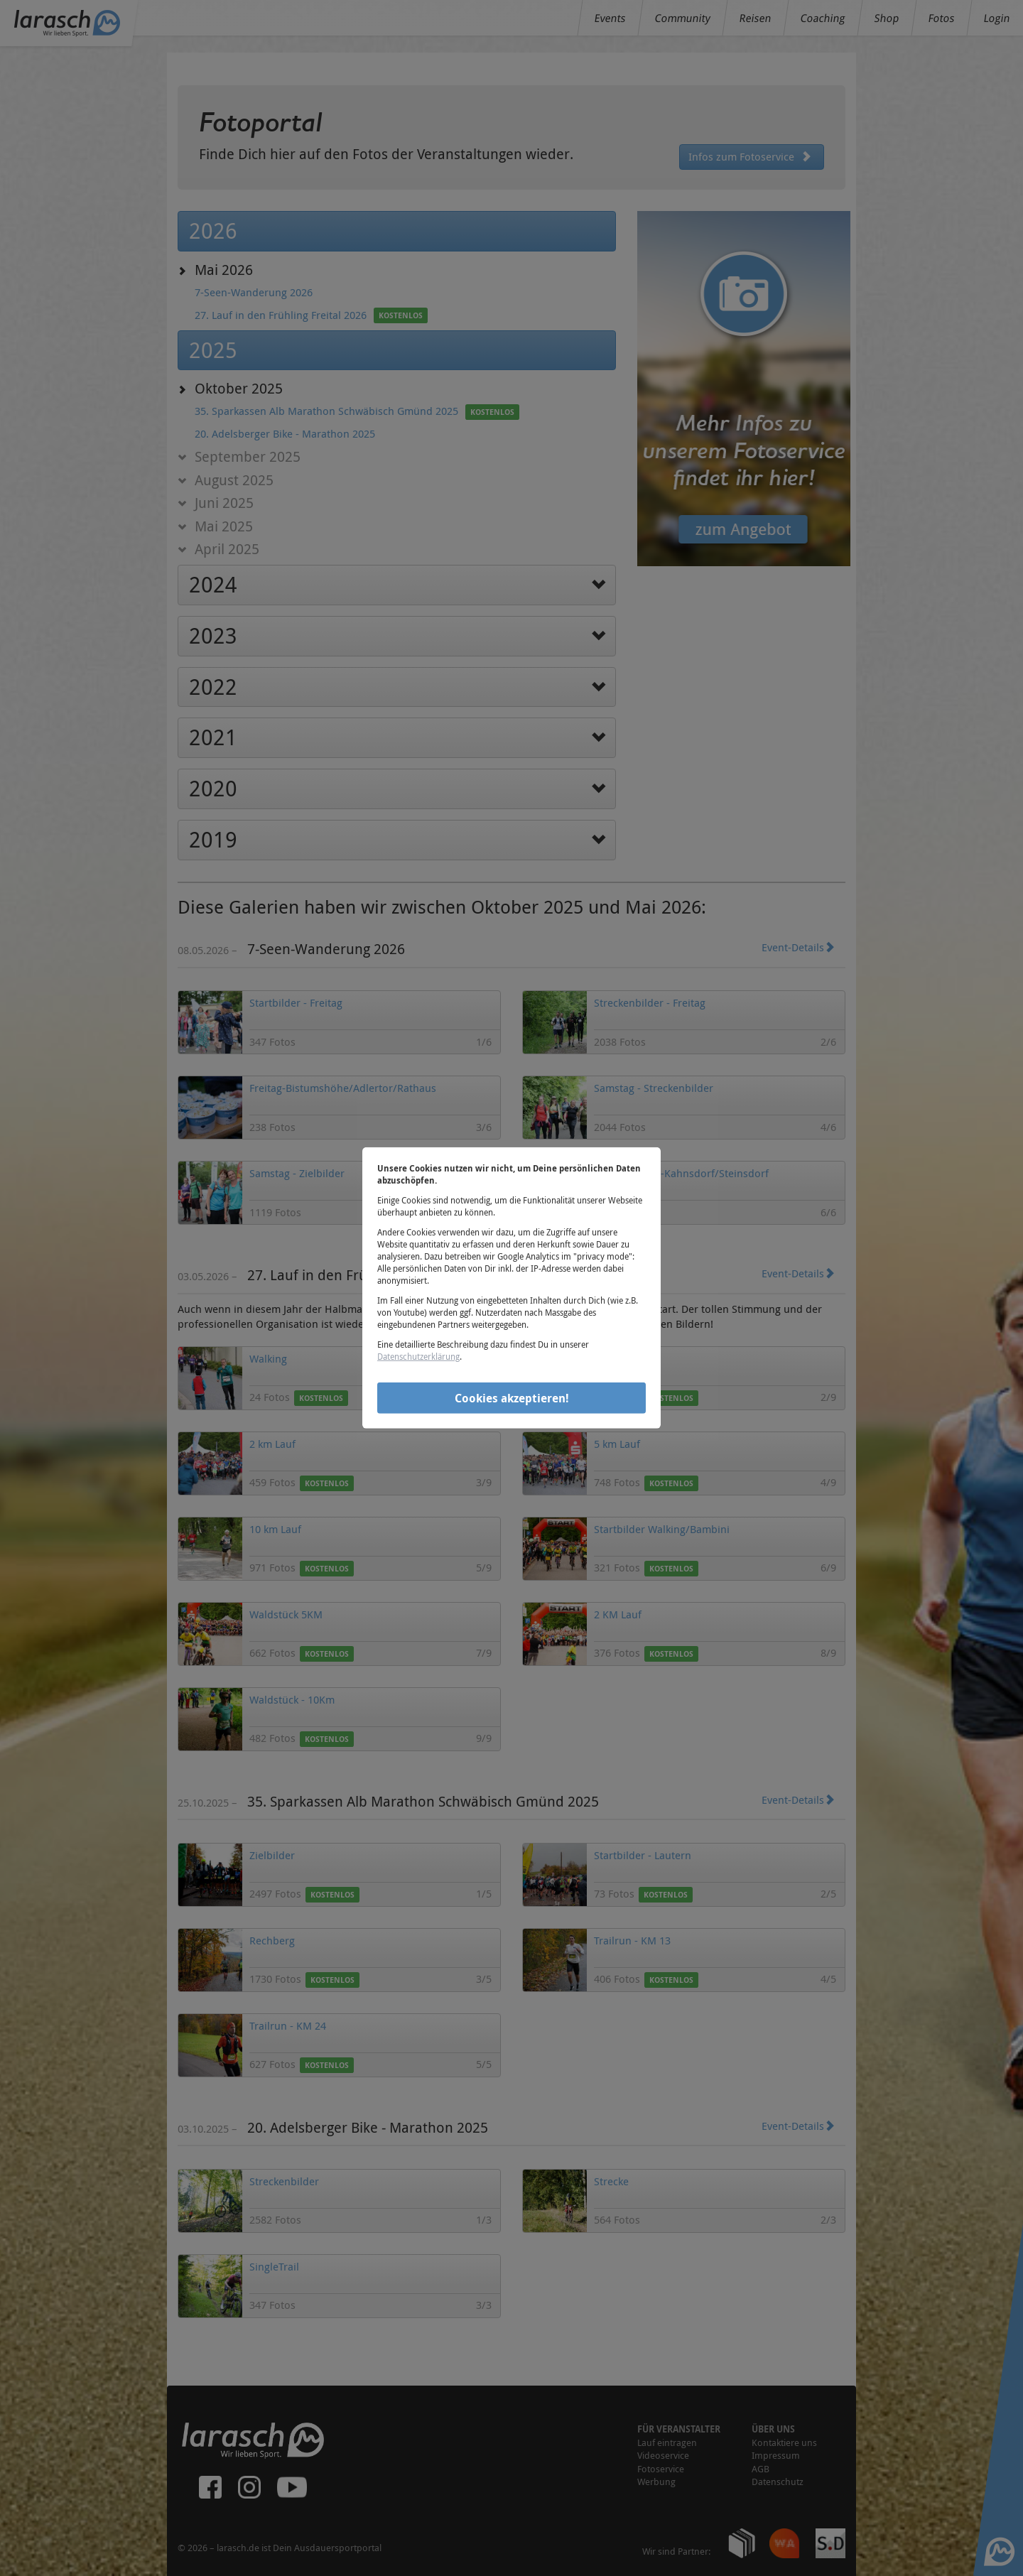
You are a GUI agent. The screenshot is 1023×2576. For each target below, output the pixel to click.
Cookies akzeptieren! (512, 1397)
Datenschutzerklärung (418, 1356)
